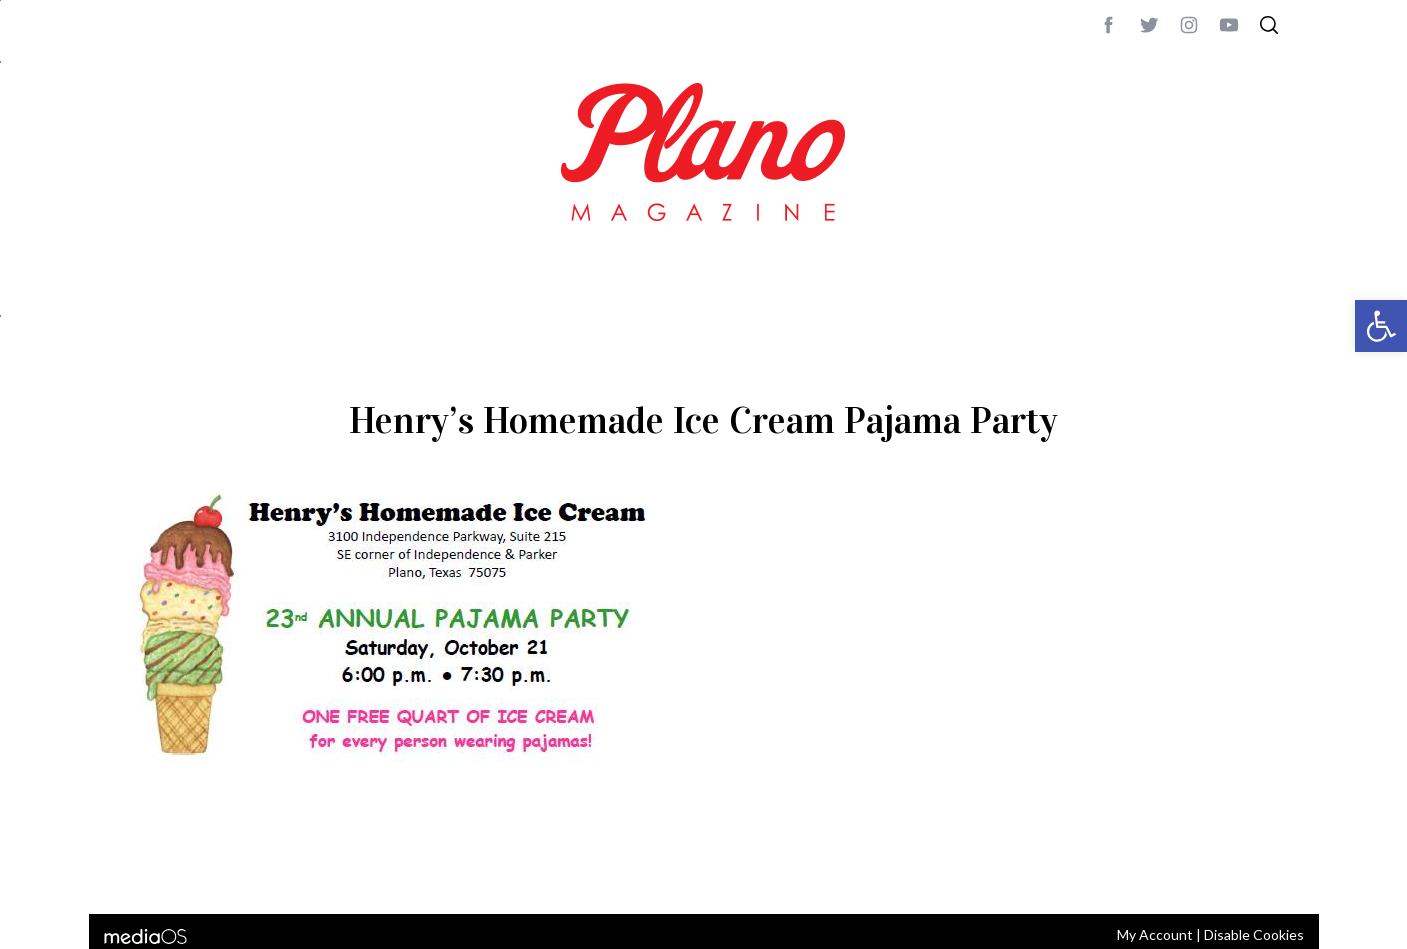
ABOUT (140, 872)
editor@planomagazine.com (719, 872)
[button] (1381, 326)
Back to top (1234, 872)
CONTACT (199, 872)
